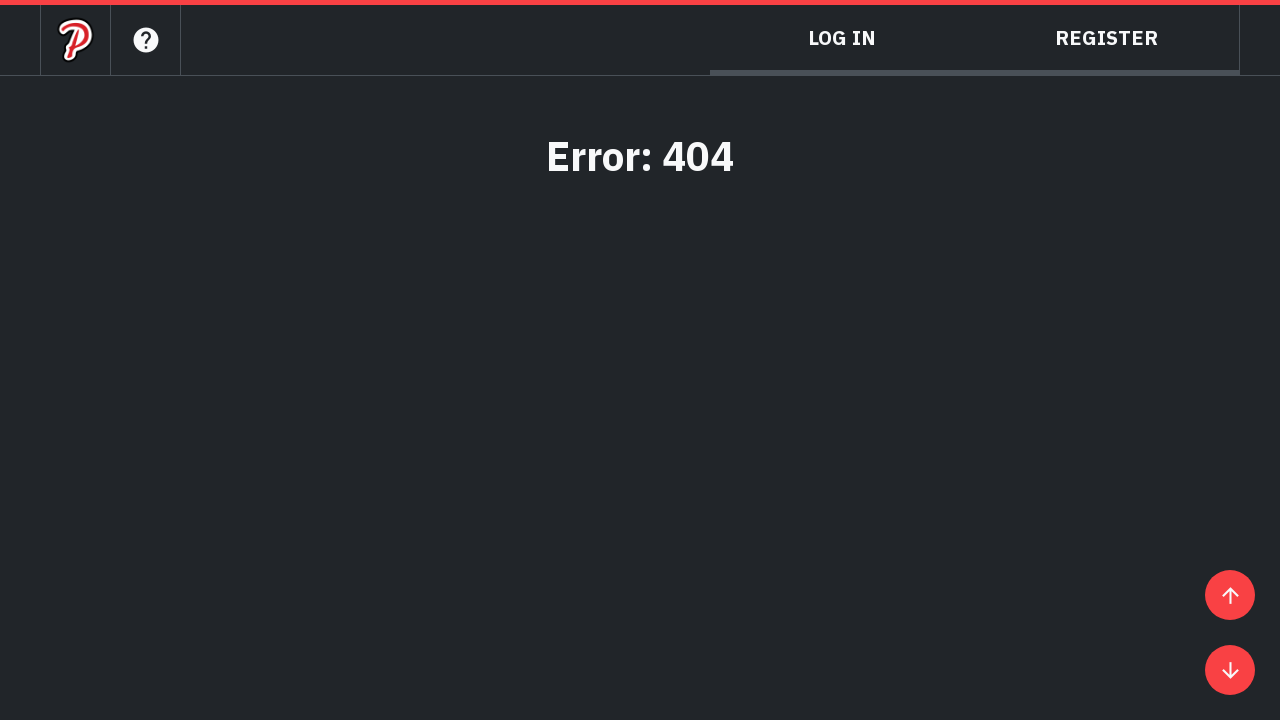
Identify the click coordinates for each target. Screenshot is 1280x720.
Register (1106, 37)
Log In (842, 37)
